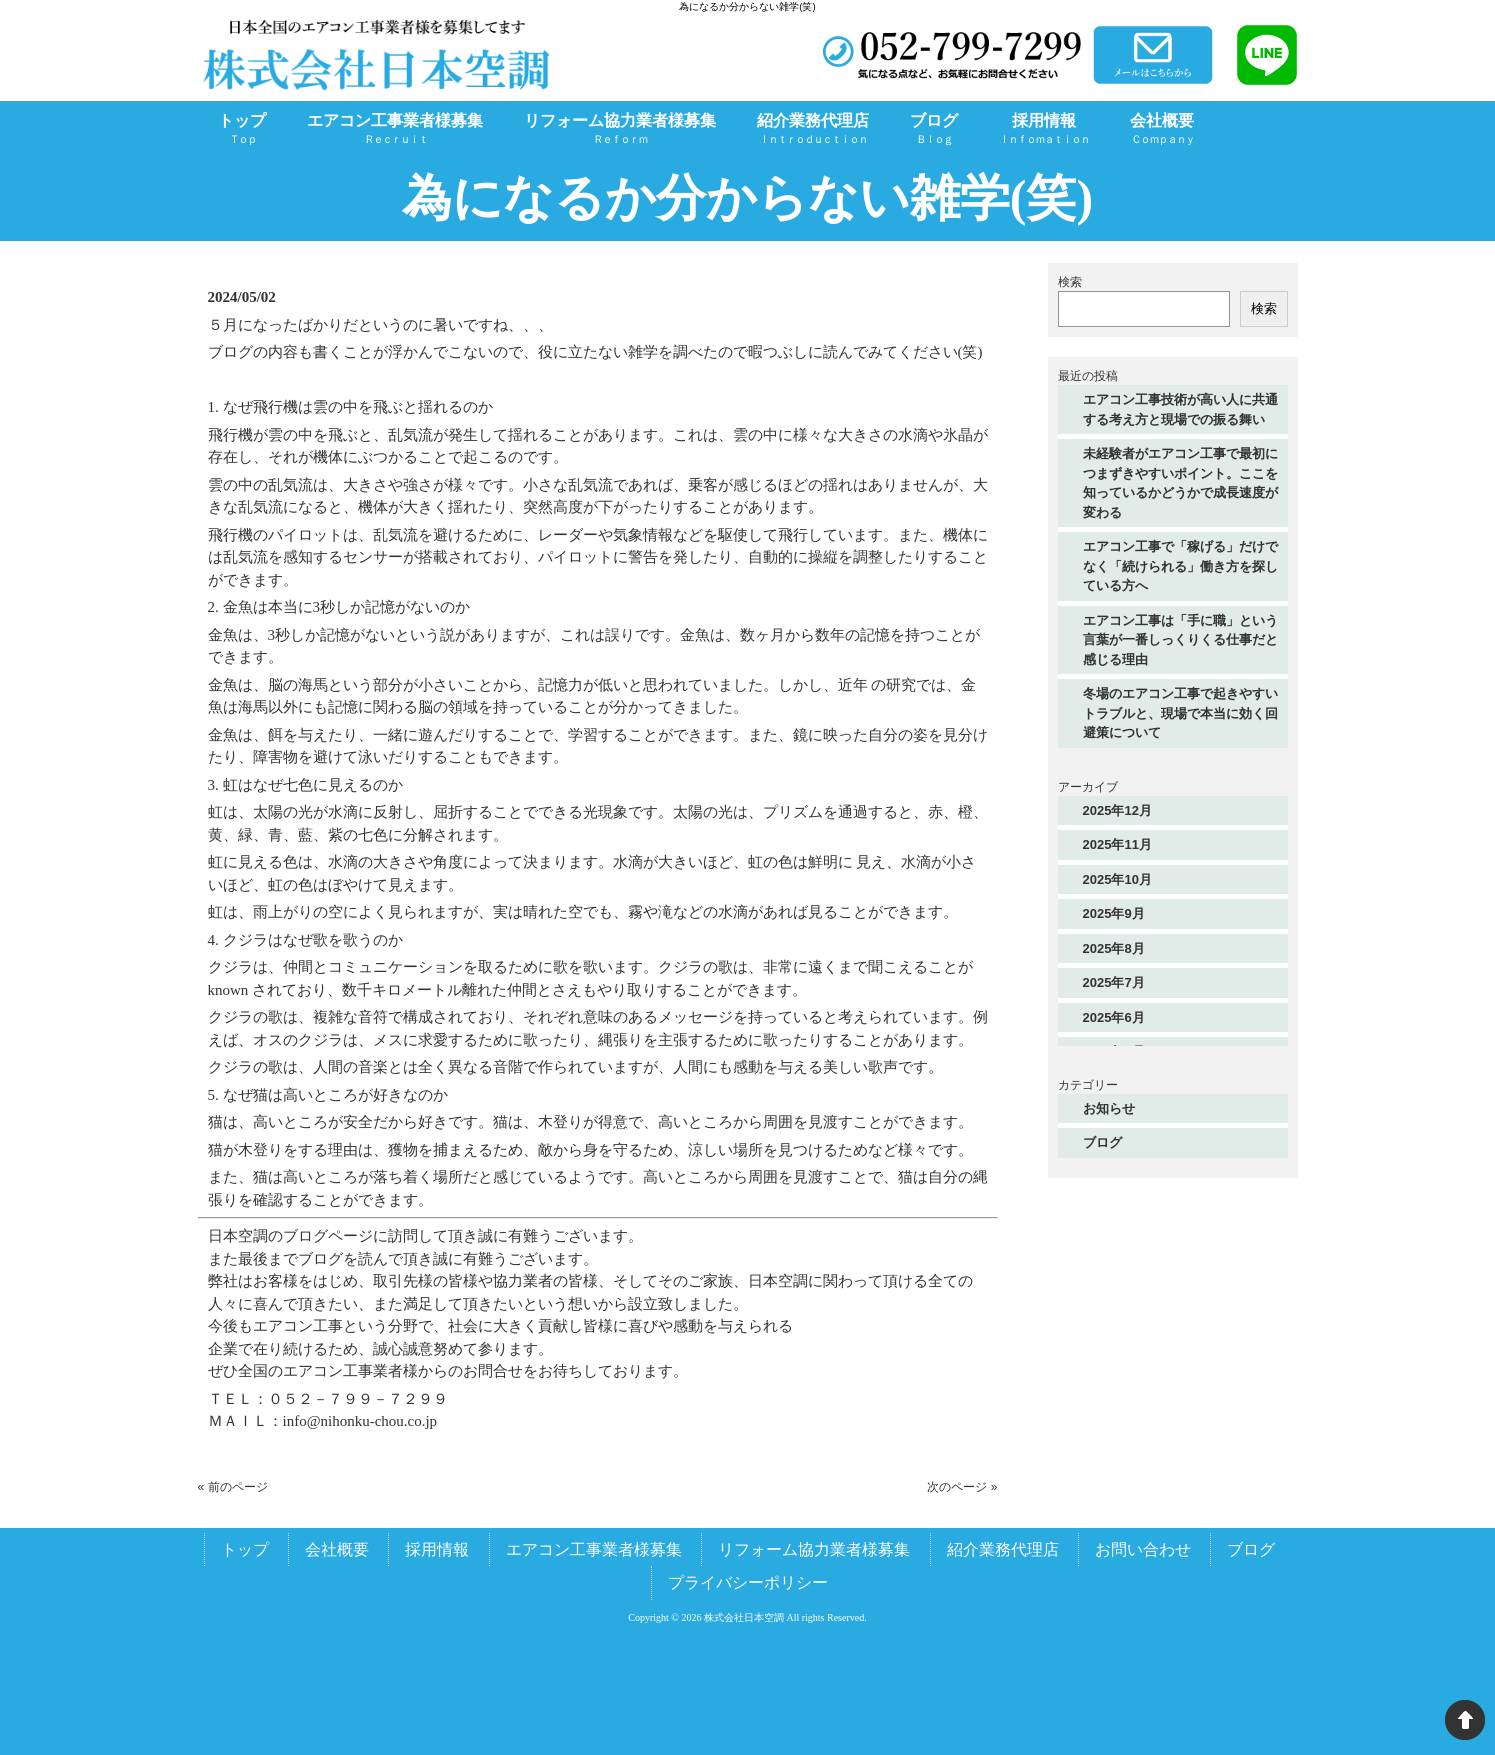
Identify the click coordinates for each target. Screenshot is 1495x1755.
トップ (245, 1549)
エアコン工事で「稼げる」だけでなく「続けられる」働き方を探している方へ (1180, 566)
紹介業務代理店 (1003, 1549)
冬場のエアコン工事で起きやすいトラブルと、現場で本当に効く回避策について (1180, 713)
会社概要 (337, 1549)
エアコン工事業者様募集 (594, 1549)
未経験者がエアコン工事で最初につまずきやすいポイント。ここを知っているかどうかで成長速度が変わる (1180, 483)
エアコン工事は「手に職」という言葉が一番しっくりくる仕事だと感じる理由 (1180, 640)
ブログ (1102, 1142)
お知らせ (1109, 1108)
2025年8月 (1114, 948)
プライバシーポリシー (748, 1582)
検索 (1070, 282)
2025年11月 (1117, 844)
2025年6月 (1114, 1017)
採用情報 (437, 1549)
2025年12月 (1117, 810)
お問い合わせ (1143, 1549)
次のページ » (962, 1487)
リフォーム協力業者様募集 (814, 1549)
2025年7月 (1114, 982)
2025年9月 (1114, 913)
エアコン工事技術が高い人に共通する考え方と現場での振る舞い (1180, 409)
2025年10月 (1117, 879)
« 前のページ (233, 1487)
